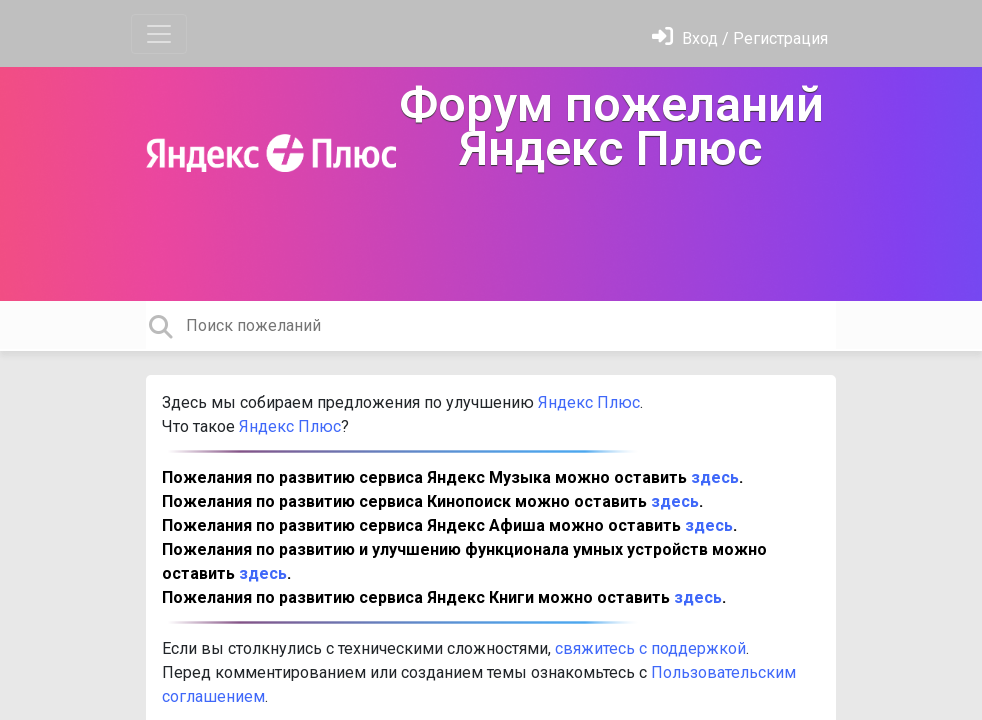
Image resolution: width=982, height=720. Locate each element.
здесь (715, 477)
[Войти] (740, 38)
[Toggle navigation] (159, 34)
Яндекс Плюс (587, 402)
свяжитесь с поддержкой (650, 648)
